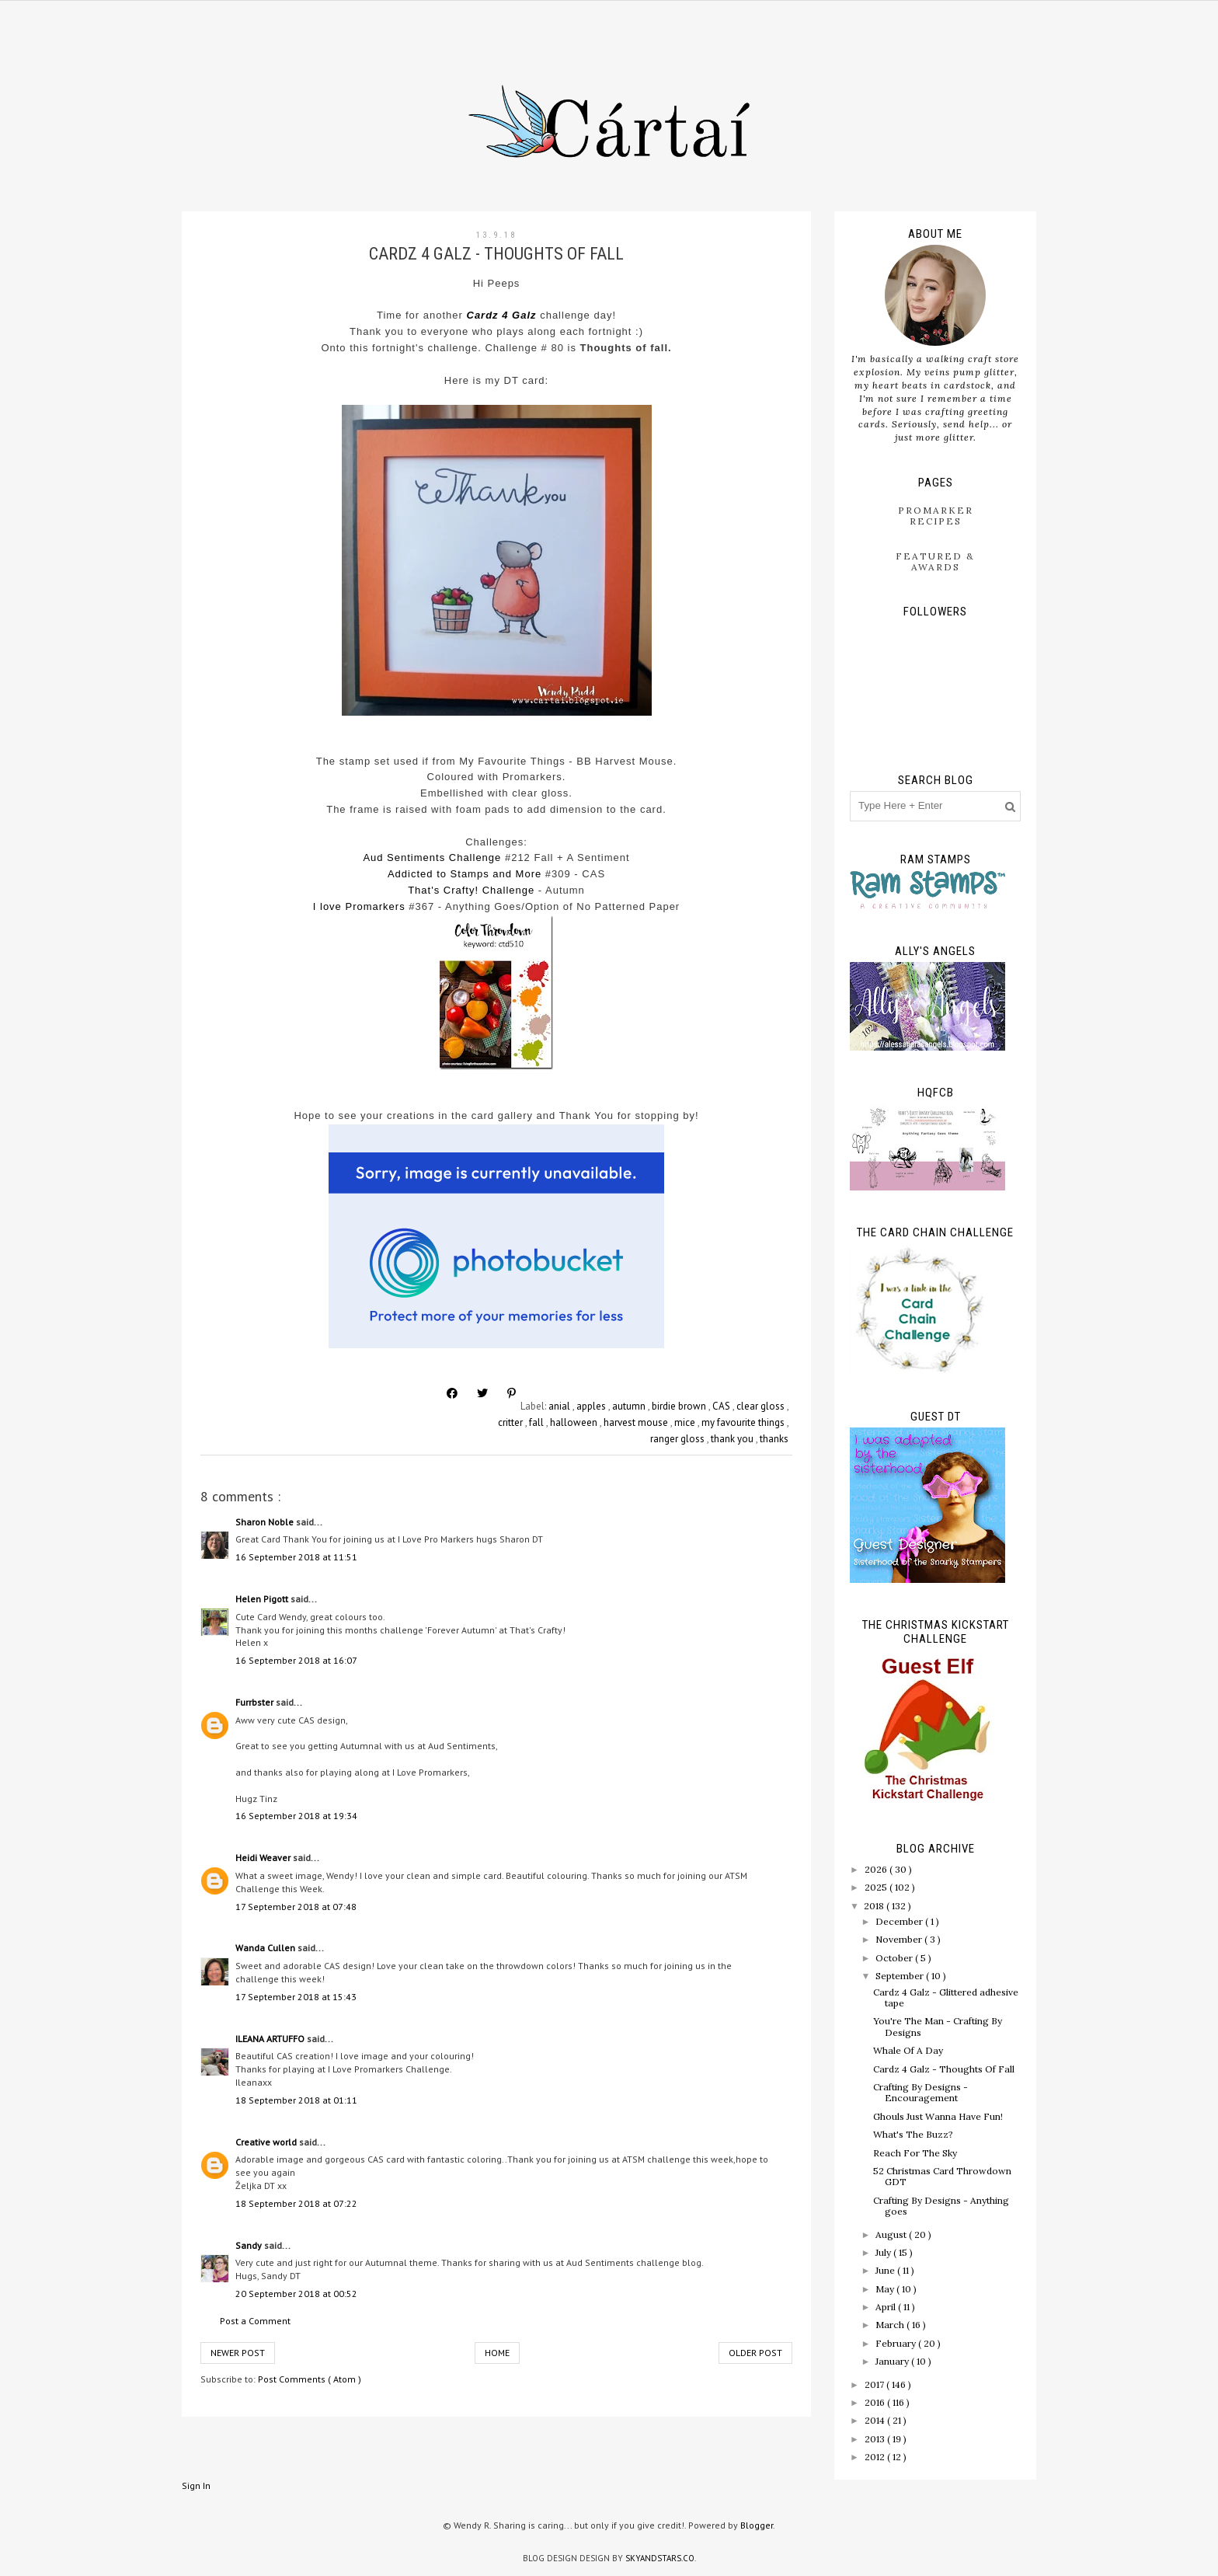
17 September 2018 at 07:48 (296, 1906)
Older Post (755, 2352)
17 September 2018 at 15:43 (296, 1997)
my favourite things (744, 1422)
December (900, 1921)
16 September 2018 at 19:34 (296, 1815)
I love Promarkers (359, 906)
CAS (722, 1406)
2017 (875, 2384)
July (884, 2252)
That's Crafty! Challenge (471, 890)
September (900, 1976)
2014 (876, 2420)
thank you (733, 1438)
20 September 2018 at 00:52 (296, 2293)
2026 (877, 1869)
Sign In (196, 2485)
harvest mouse (637, 1422)
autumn (630, 1406)
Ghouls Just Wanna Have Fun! (938, 2116)
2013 (876, 2439)
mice (686, 1422)
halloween (575, 1422)
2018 (875, 1906)
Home (497, 2352)
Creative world (267, 2142)
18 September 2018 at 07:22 (296, 2203)
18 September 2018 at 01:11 (296, 2100)
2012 (876, 2457)
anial (560, 1406)
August (892, 2234)
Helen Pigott (263, 1599)
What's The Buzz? (913, 2134)
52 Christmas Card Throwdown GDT (942, 2176)
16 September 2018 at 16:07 (296, 1660)
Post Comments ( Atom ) (309, 2379)
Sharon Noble (265, 1522)
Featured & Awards (935, 561)
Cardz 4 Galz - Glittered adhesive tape (945, 1997)
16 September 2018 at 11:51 (296, 1557)
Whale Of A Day (908, 2050)
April (886, 2307)
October (895, 1958)
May (885, 2289)
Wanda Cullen (266, 1948)
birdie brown (680, 1406)
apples (592, 1406)
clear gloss (761, 1406)
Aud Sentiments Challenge (432, 857)
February (896, 2343)
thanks (774, 1438)
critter (511, 1422)
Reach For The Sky (915, 2153)
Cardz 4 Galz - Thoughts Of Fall (943, 2069)
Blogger (756, 2525)
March (891, 2324)
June (886, 2270)
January (893, 2361)
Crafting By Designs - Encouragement (920, 2092)
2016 (876, 2402)
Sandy (249, 2245)
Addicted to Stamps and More (464, 874)
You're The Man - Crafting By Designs (937, 2026)
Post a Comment (255, 2321)
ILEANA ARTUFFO (271, 2038)
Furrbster (255, 1702)
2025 (877, 1887)
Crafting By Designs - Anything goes (941, 2205)
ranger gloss (678, 1438)
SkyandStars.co (659, 2558)
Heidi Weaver (264, 1857)
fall (537, 1422)
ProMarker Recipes (935, 515)
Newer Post (238, 2352)
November (899, 1939)
